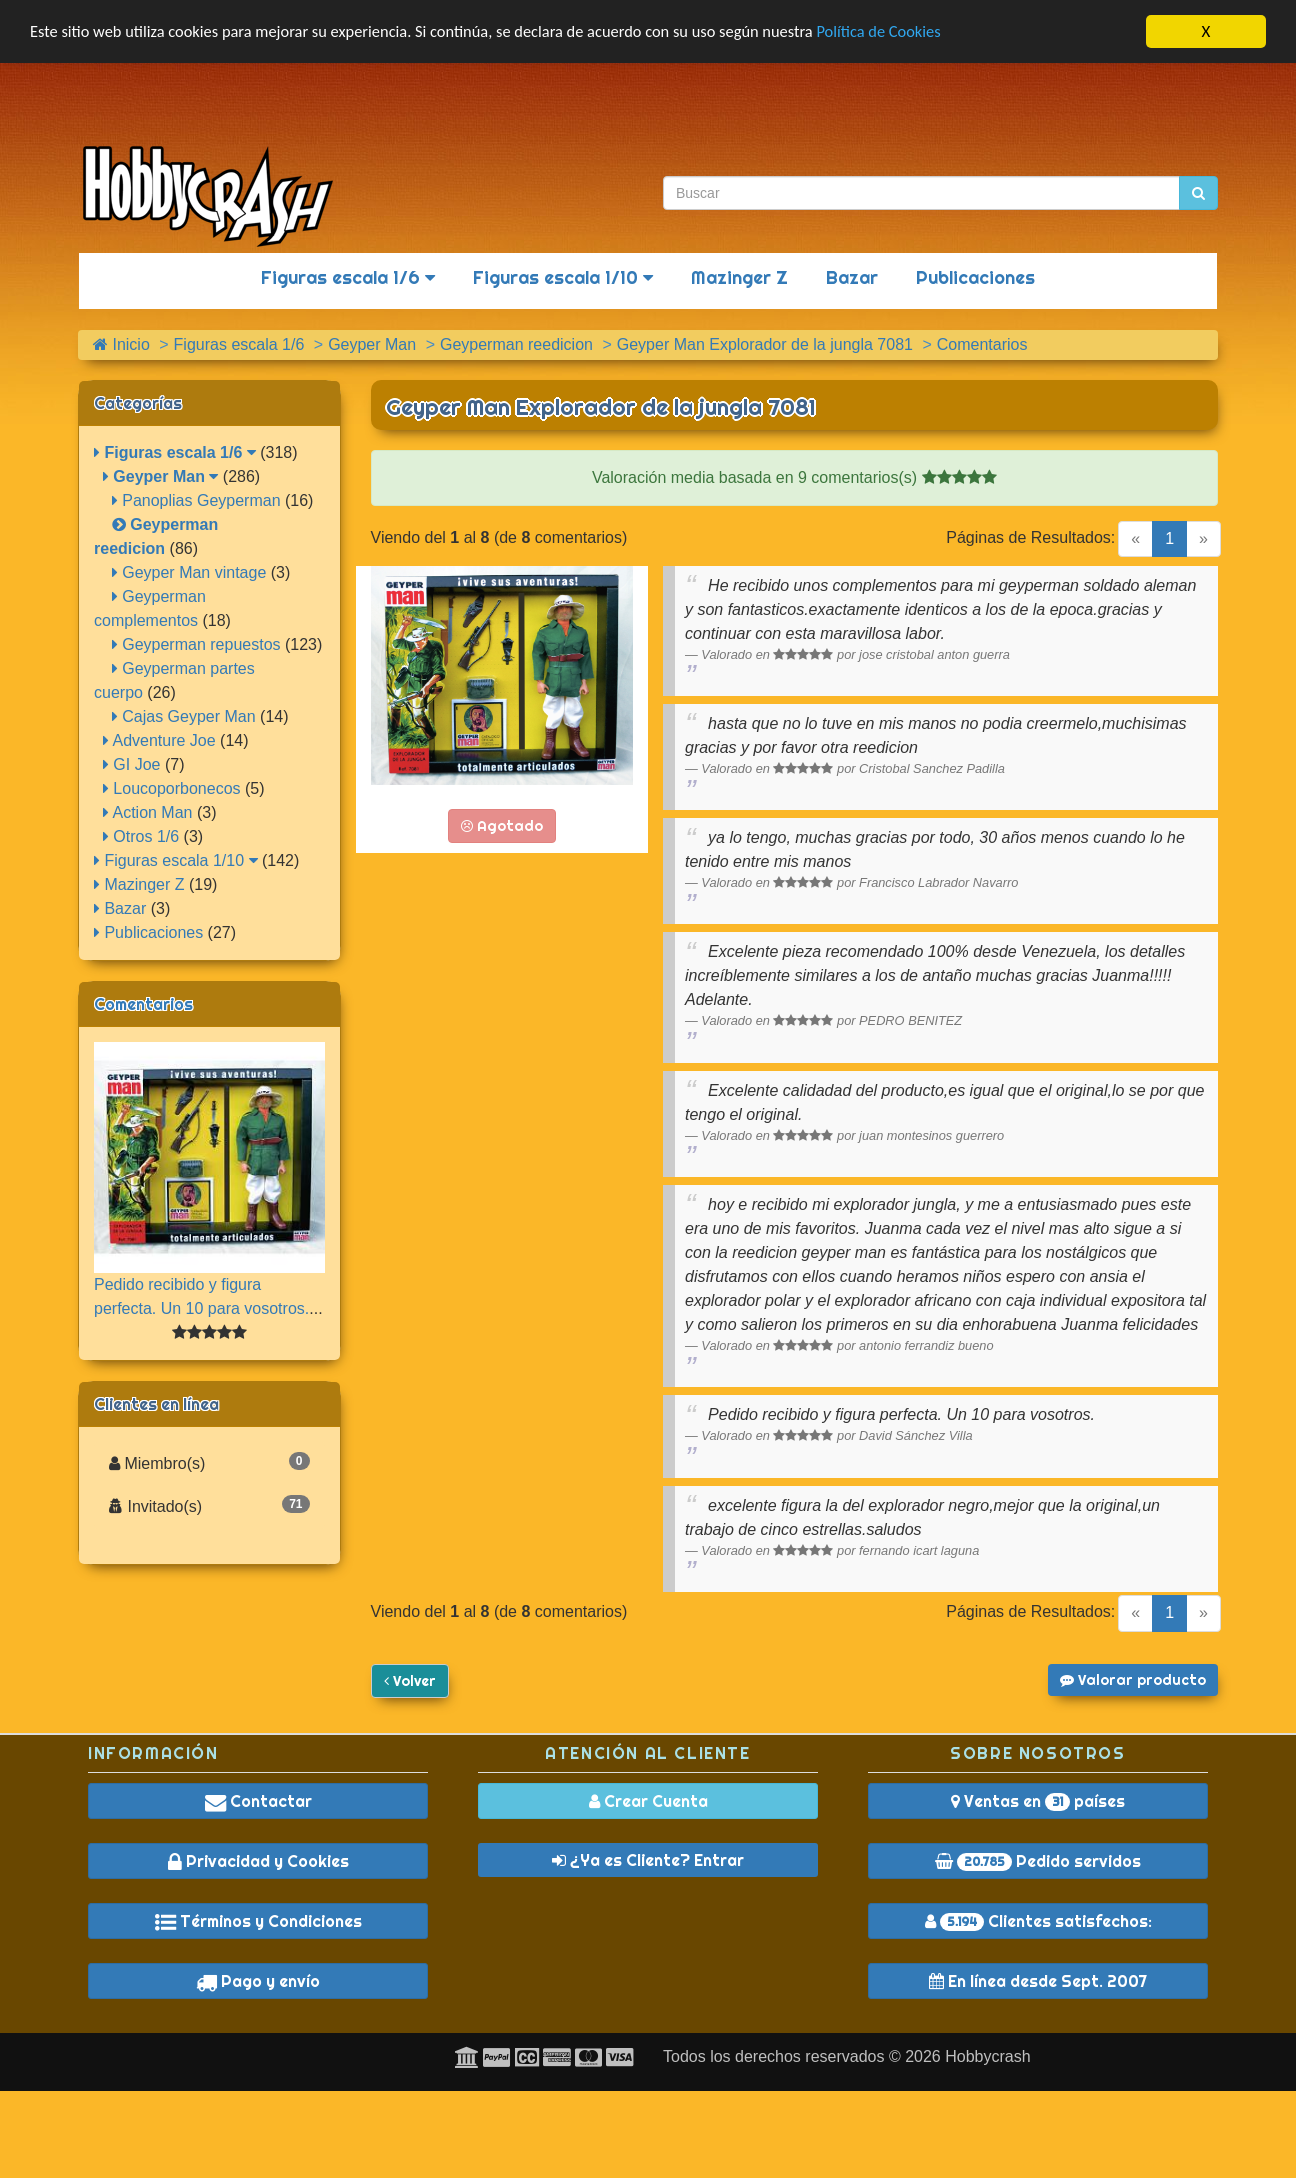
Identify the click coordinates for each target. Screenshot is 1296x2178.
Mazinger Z (739, 277)
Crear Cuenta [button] (648, 1801)
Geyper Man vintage (189, 572)
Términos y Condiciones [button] (258, 1921)
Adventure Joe (159, 740)
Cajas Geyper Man (184, 716)
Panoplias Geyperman (196, 500)
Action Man (148, 812)
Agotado (502, 826)
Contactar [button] (258, 1801)
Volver (410, 1681)
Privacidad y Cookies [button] (258, 1861)
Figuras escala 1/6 (348, 277)
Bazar (852, 277)
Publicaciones (975, 277)
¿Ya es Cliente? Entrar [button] (648, 1860)
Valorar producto (1133, 1680)
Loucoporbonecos (172, 788)
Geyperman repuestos (196, 644)
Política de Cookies (909, 32)
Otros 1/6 (141, 836)
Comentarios (143, 1004)
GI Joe (132, 764)
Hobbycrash (987, 2056)
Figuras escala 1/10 (563, 277)
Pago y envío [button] (258, 1981)
